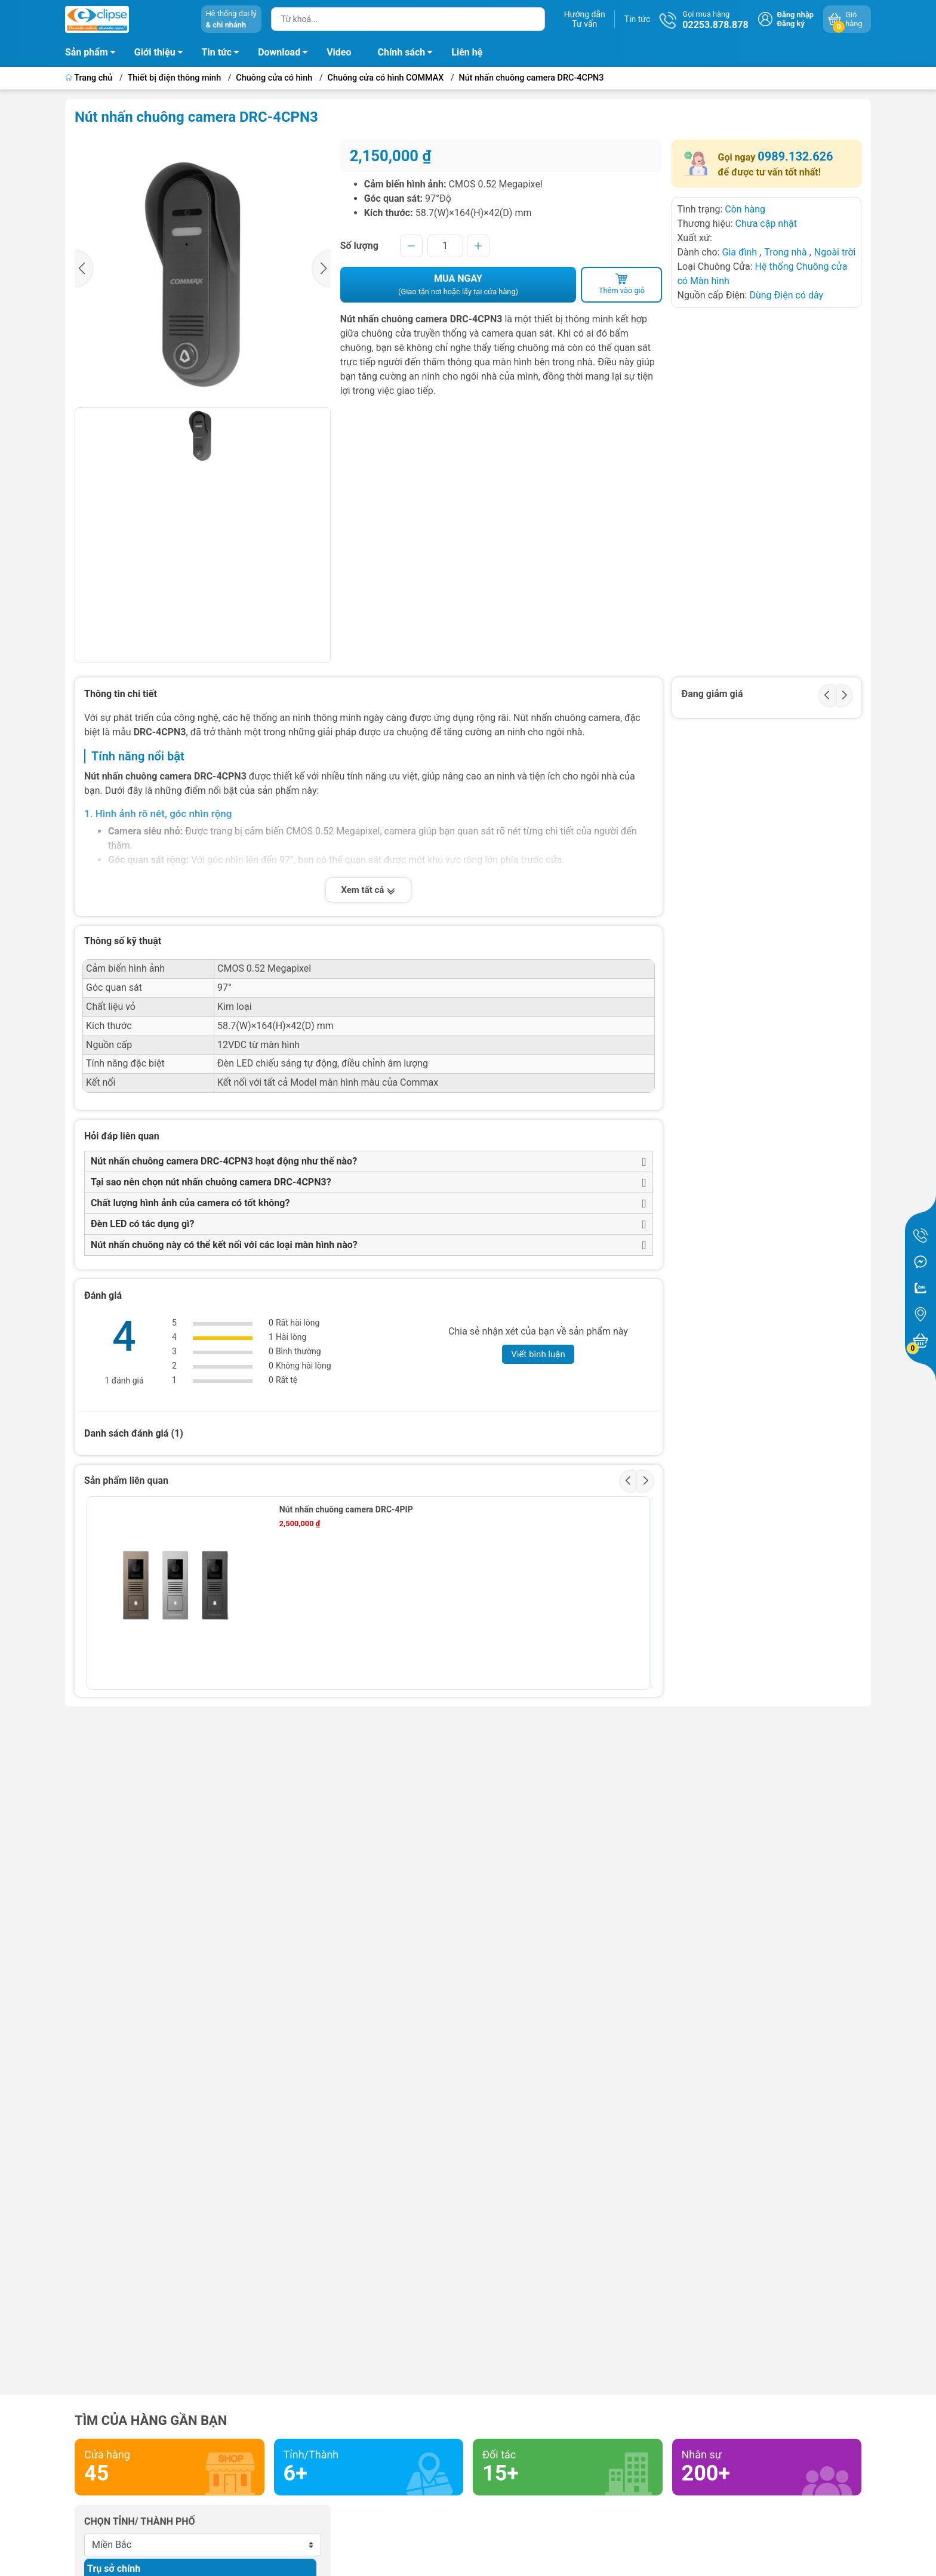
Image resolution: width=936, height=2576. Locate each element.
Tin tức (637, 19)
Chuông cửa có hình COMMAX (386, 78)
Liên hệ (466, 52)
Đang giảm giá (712, 694)
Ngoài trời (835, 252)
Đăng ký (791, 23)
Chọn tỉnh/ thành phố (139, 2521)
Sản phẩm (86, 52)
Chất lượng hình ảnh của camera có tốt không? (190, 1203)
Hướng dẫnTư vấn (584, 19)
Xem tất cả (368, 890)
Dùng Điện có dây (786, 295)
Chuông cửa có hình (274, 78)
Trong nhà (785, 252)
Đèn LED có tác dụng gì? (142, 1224)
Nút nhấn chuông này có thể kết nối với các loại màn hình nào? (224, 1244)
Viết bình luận (538, 1354)
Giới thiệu (155, 52)
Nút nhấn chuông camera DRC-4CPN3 (531, 78)
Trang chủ (90, 78)
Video (339, 52)
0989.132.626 (795, 156)
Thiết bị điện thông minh (174, 78)
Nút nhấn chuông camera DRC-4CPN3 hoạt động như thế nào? (224, 1161)
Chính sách (409, 54)
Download (286, 54)
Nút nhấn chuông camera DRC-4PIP (346, 1509)
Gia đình (740, 252)
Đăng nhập (795, 14)
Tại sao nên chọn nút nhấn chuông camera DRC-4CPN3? (211, 1182)
